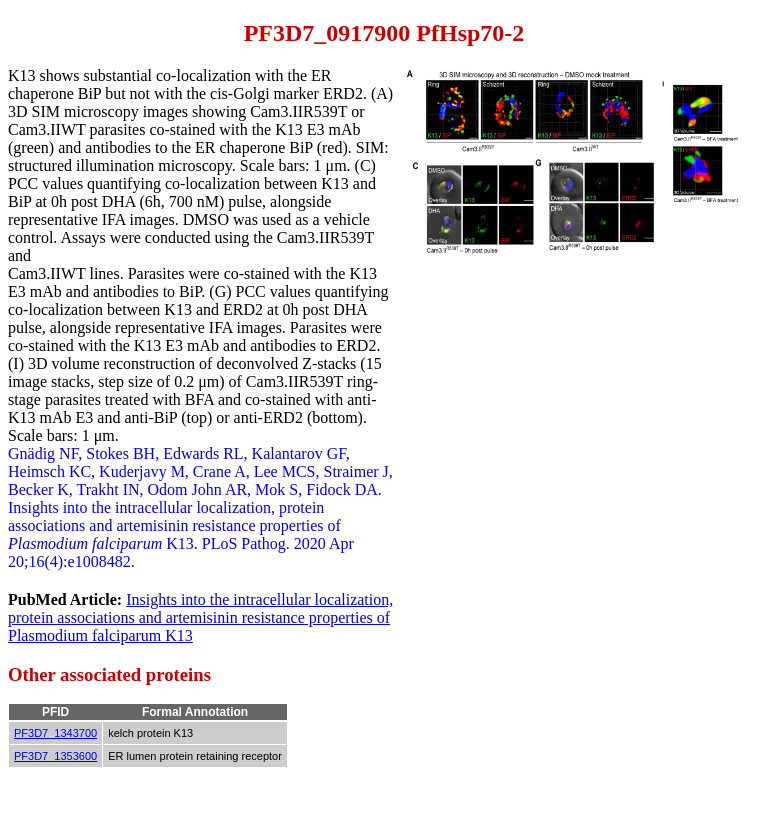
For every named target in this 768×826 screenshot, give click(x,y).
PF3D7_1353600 (55, 756)
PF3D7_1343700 (55, 733)
